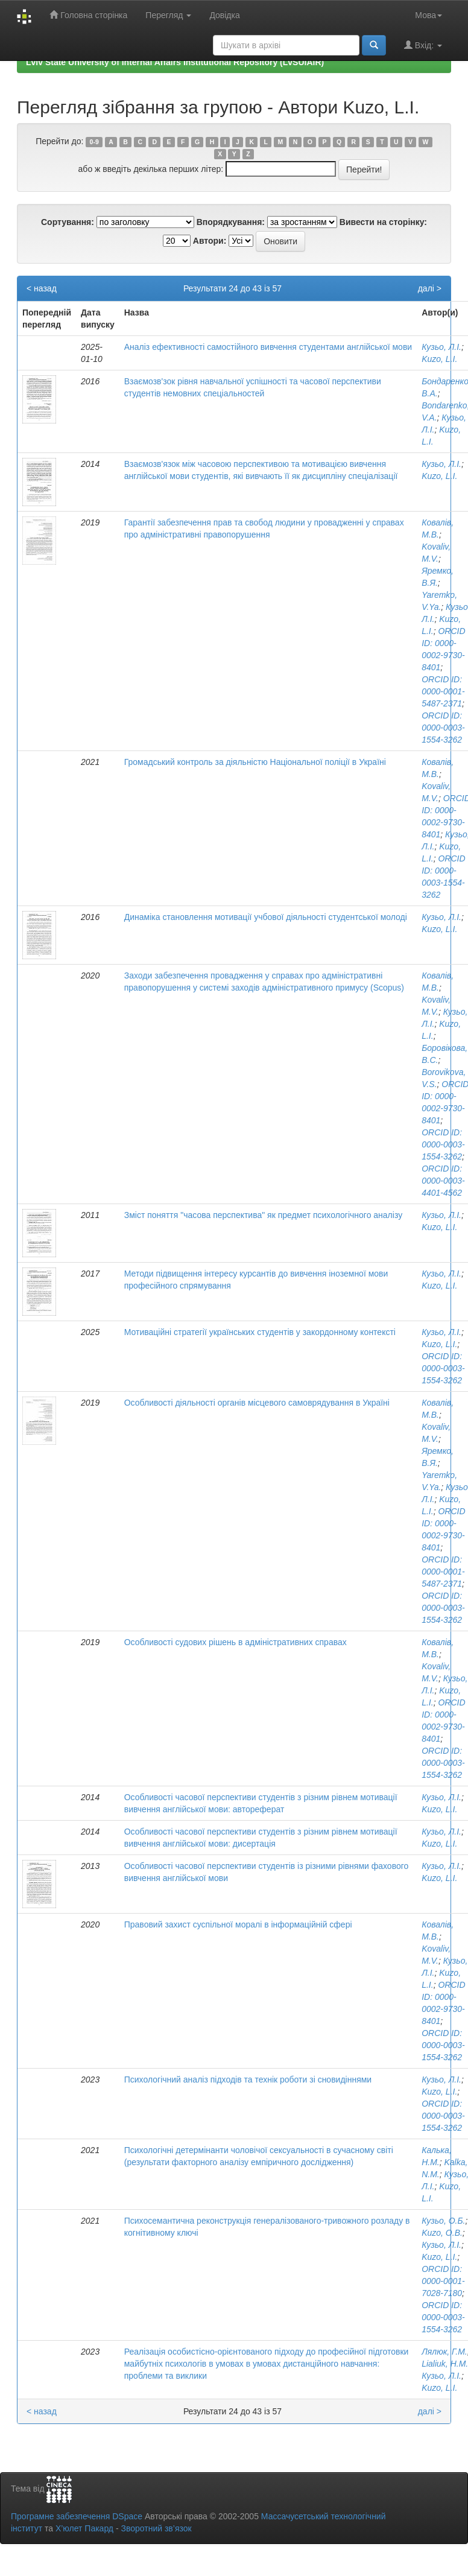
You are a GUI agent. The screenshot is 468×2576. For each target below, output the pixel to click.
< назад (42, 288)
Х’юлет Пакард (84, 2528)
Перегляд (168, 15)
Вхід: (423, 45)
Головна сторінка (88, 15)
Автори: (210, 241)
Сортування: (67, 222)
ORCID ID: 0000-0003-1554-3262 (443, 727)
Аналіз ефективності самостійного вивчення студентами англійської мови (268, 347)
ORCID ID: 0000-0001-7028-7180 (443, 2281)
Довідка (224, 15)
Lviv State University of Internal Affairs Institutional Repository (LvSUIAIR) (175, 62)
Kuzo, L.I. (439, 359)
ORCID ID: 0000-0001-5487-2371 (443, 691)
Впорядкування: (231, 222)
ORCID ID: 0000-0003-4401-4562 (443, 1181)
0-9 (94, 141)
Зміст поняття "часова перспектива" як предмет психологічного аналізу (263, 1215)
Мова (428, 15)
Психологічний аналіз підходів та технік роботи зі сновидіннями (248, 2079)
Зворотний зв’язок (156, 2528)
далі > (429, 288)
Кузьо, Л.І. (441, 347)
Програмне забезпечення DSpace (76, 2516)
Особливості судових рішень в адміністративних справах (235, 1642)
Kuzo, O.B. (442, 2233)
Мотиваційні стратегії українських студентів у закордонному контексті (260, 1332)
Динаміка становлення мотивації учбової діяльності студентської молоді (265, 917)
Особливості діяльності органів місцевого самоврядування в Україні (257, 1402)
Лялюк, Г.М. (444, 2351)
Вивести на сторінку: (383, 222)
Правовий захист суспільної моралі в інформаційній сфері (238, 1924)
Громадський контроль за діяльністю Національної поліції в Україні (255, 762)
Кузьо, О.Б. (443, 2220)
